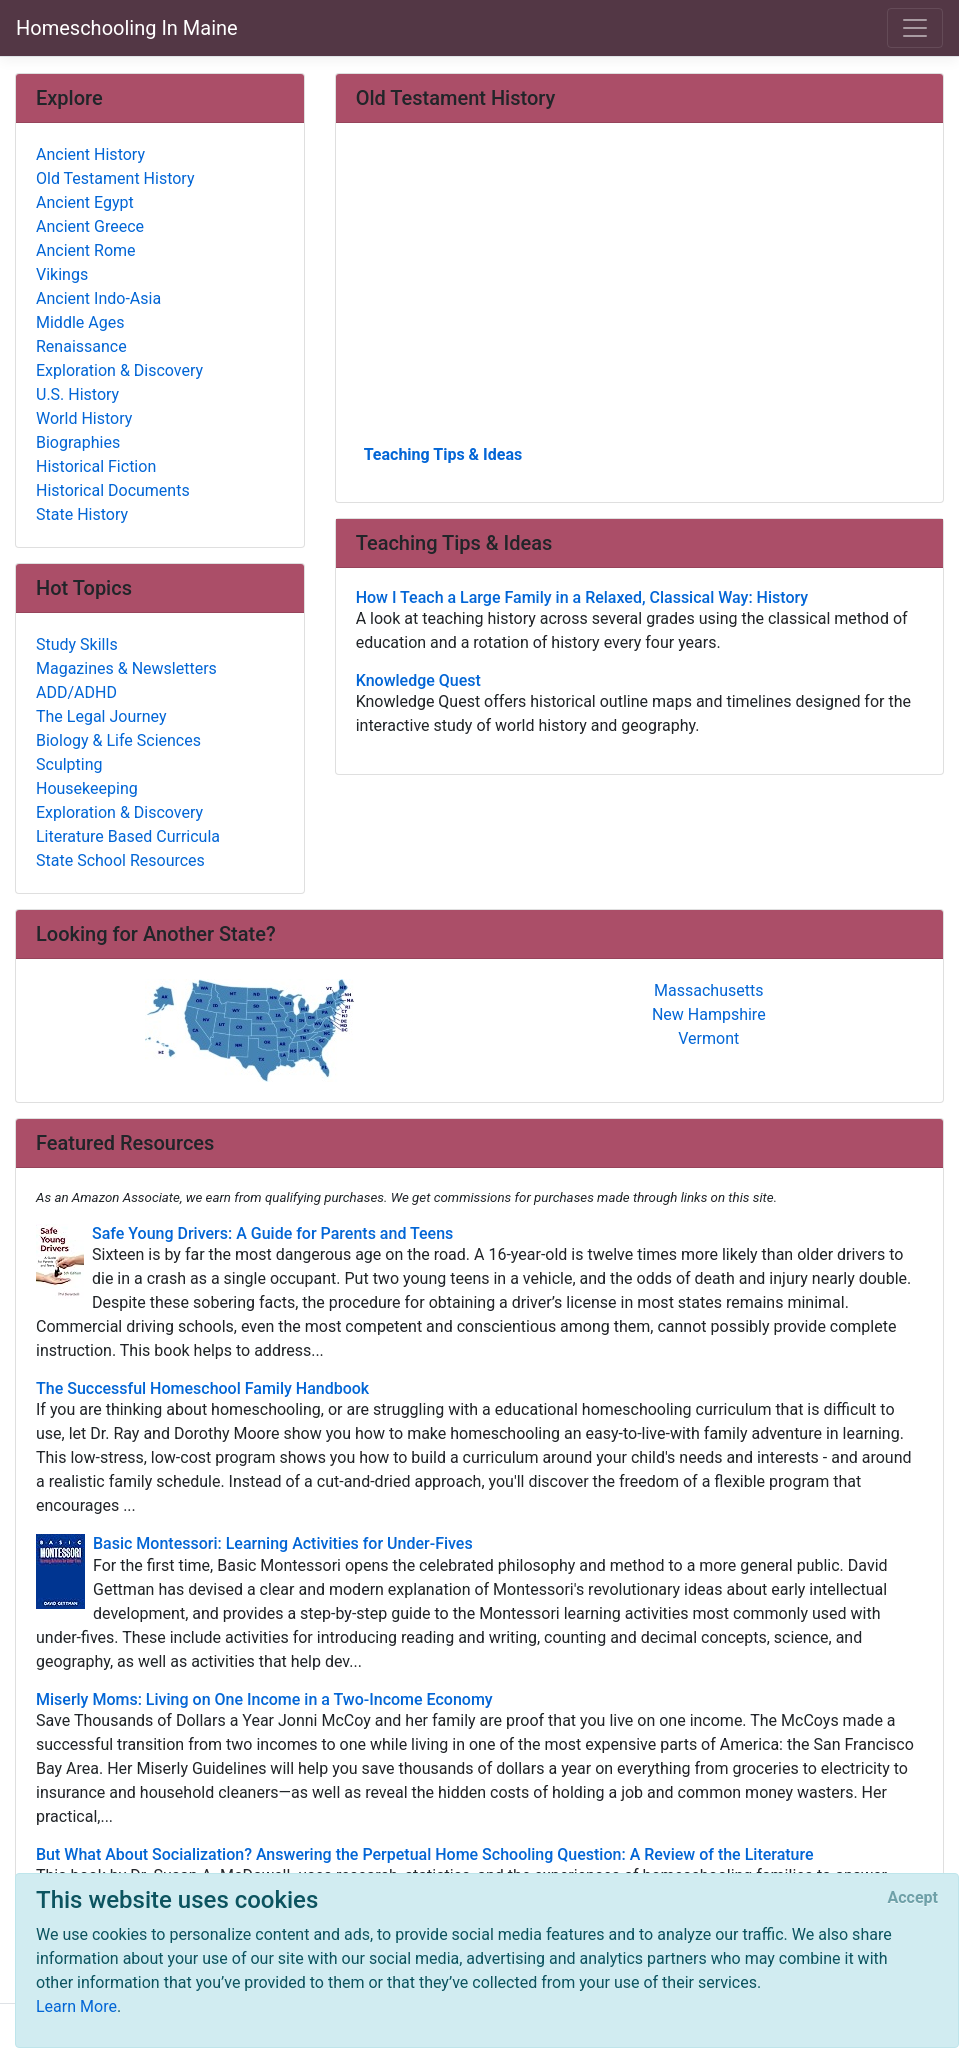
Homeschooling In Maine (127, 28)
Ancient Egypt (85, 202)
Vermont (708, 1038)
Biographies (78, 442)
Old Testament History (115, 178)
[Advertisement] (639, 291)
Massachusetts (708, 990)
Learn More (76, 2006)
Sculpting (69, 764)
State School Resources (120, 860)
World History (84, 418)
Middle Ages (80, 322)
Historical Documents (113, 490)
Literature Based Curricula (128, 836)
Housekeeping (87, 788)
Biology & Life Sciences (118, 740)
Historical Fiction (96, 466)
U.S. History (77, 394)
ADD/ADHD (76, 692)
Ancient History (90, 154)
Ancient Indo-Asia (98, 298)
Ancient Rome (86, 250)
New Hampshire (709, 1014)
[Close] (913, 1898)
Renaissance (81, 346)
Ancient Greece (90, 226)
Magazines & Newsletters (126, 668)
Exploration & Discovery (119, 370)
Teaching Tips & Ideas (443, 454)
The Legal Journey (101, 716)
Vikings (62, 274)
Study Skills (77, 644)
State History (82, 514)
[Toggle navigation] (915, 28)
